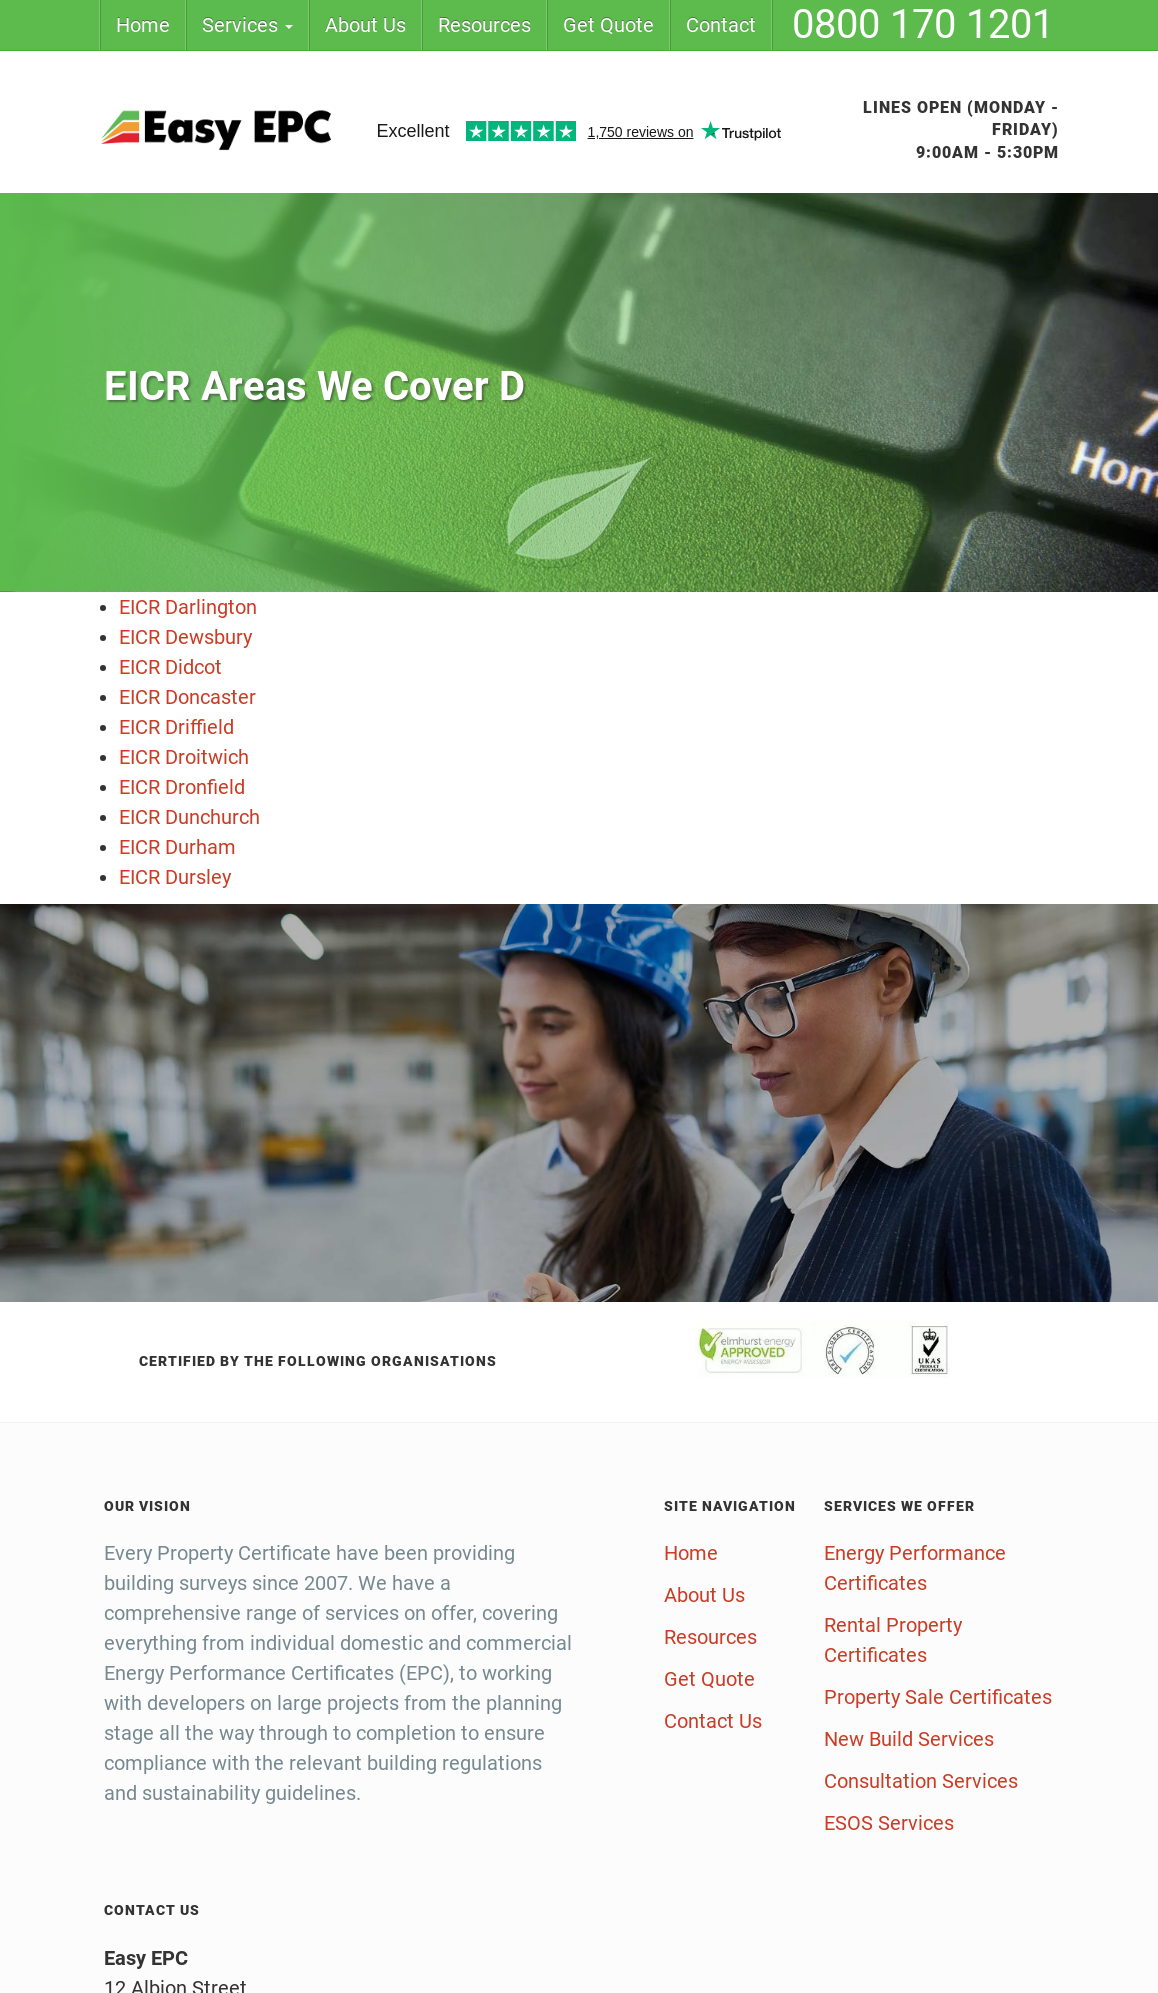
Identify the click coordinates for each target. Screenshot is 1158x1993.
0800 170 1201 (923, 24)
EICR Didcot (170, 667)
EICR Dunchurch (189, 817)
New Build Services (909, 1739)
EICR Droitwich (184, 757)
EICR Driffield (176, 727)
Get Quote (608, 25)
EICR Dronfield (182, 787)
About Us (365, 25)
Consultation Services (921, 1781)
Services (247, 25)
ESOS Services (889, 1823)
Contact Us (713, 1721)
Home (143, 25)
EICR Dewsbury (185, 637)
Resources (484, 25)
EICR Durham (177, 847)
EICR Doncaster (187, 697)
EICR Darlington (188, 607)
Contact (721, 25)
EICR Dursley (175, 877)
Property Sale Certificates (938, 1697)
